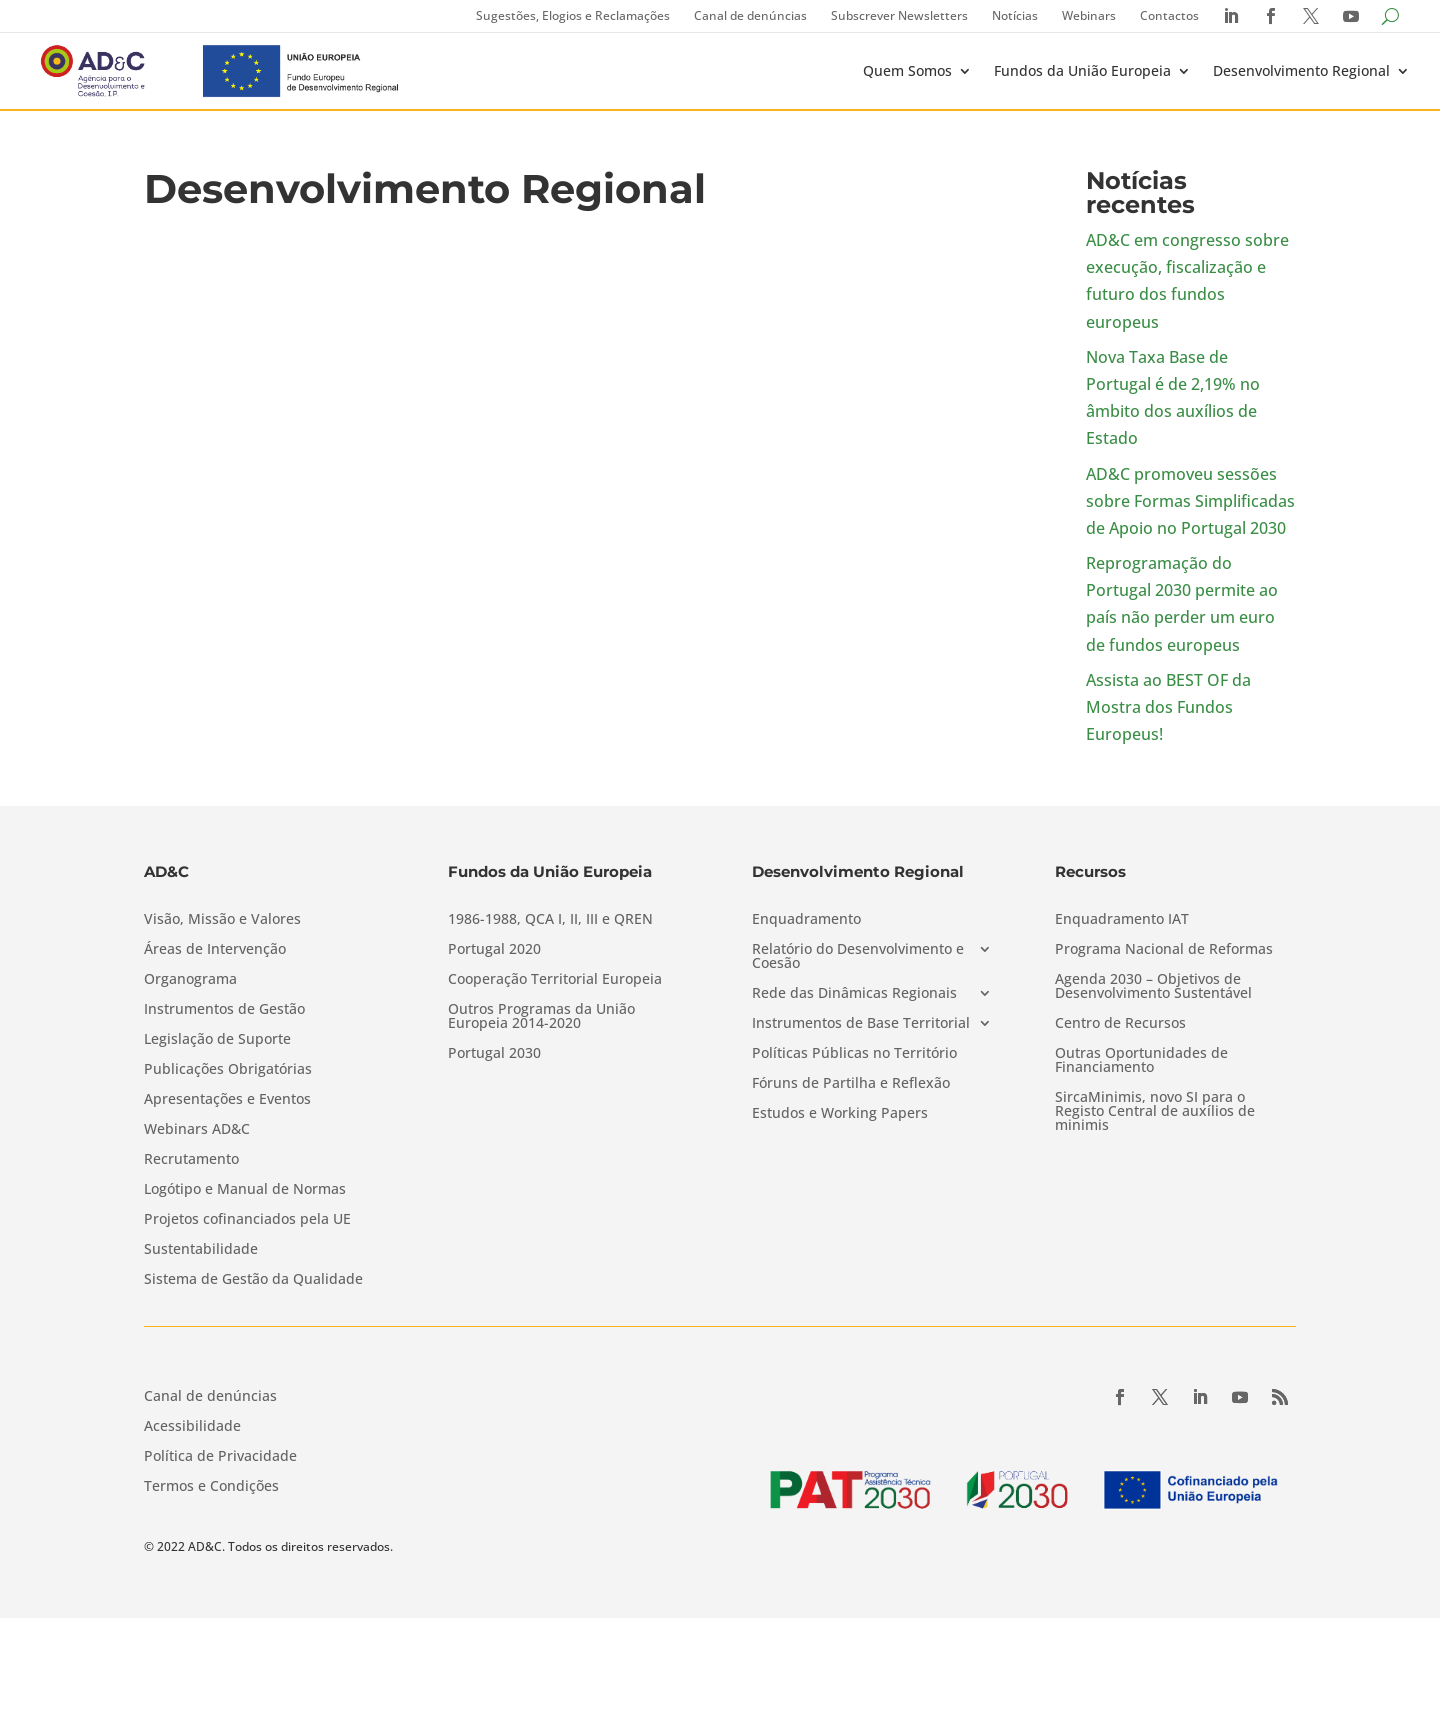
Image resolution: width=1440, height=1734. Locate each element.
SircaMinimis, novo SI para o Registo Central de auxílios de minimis (1155, 1112)
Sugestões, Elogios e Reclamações (573, 15)
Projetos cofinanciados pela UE (247, 1220)
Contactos (1169, 15)
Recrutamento (191, 1160)
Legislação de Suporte (217, 1040)
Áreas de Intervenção (215, 950)
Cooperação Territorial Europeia (555, 980)
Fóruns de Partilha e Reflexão (851, 1084)
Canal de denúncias (750, 15)
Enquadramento (806, 920)
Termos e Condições (211, 1487)
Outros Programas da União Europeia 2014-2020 (541, 1017)
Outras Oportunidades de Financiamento (1141, 1061)
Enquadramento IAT (1122, 920)
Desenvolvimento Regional (1301, 70)
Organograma (190, 980)
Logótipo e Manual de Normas (245, 1190)
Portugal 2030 (494, 1054)
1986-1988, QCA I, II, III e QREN (550, 920)
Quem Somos (907, 70)
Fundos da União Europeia (1082, 70)
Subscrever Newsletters (899, 15)
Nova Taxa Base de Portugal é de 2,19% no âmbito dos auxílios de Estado (1173, 398)
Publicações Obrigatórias (228, 1070)
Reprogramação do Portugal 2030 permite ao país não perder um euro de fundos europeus (1182, 604)
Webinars (1089, 15)
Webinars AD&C (197, 1130)
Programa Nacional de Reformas (1164, 950)
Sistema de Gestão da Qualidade (253, 1280)
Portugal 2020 (494, 950)
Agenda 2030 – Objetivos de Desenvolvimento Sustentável (1153, 987)
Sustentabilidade (201, 1250)
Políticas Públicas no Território (854, 1054)
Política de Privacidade (220, 1457)
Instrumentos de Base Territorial (861, 1024)
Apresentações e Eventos (227, 1100)
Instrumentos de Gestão (224, 1010)
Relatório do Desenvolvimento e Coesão (858, 957)
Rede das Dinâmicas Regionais (854, 994)
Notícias (1015, 15)
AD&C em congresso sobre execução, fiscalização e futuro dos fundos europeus (1187, 281)
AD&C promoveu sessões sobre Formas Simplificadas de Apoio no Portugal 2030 (1190, 501)
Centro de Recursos (1120, 1024)
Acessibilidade (192, 1427)
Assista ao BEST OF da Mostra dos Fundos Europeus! (1168, 707)
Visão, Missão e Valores (222, 920)
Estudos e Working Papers (840, 1114)
